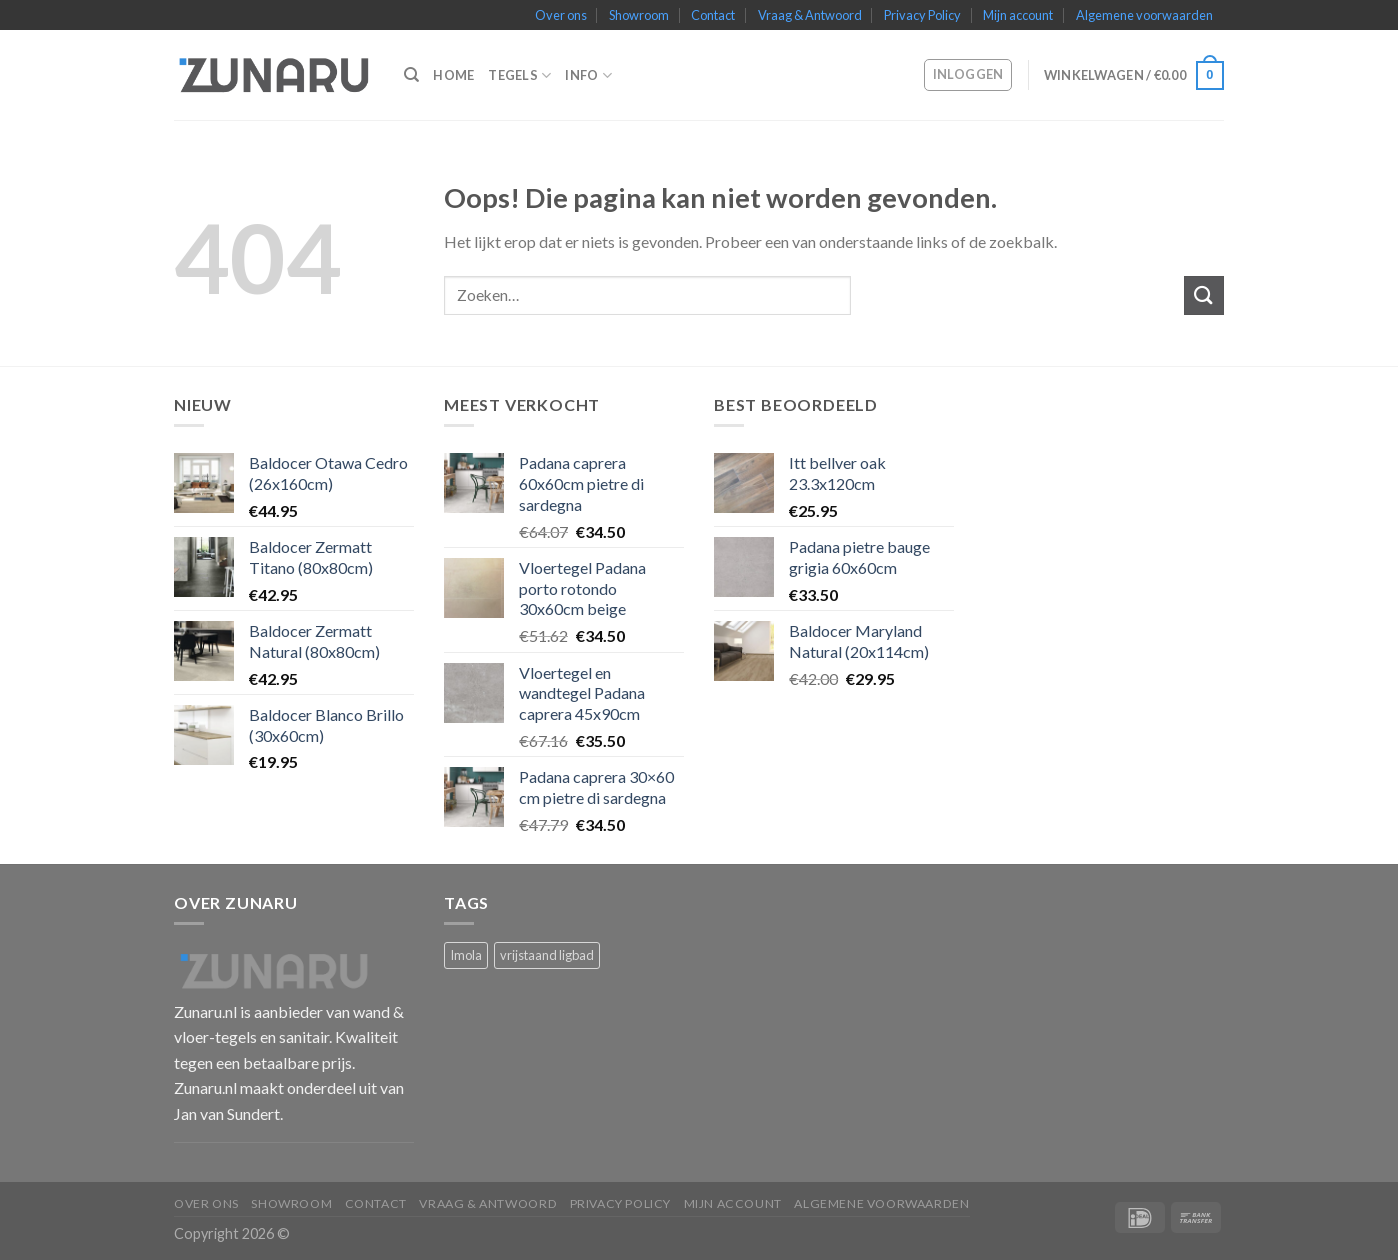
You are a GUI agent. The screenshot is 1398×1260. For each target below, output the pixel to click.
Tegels (519, 75)
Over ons (561, 15)
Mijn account (1018, 15)
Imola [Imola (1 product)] (466, 955)
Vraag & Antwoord (810, 15)
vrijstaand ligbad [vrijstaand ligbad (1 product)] (547, 955)
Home (453, 75)
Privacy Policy (922, 15)
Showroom (639, 15)
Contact (713, 15)
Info (588, 75)
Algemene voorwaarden (1144, 15)
